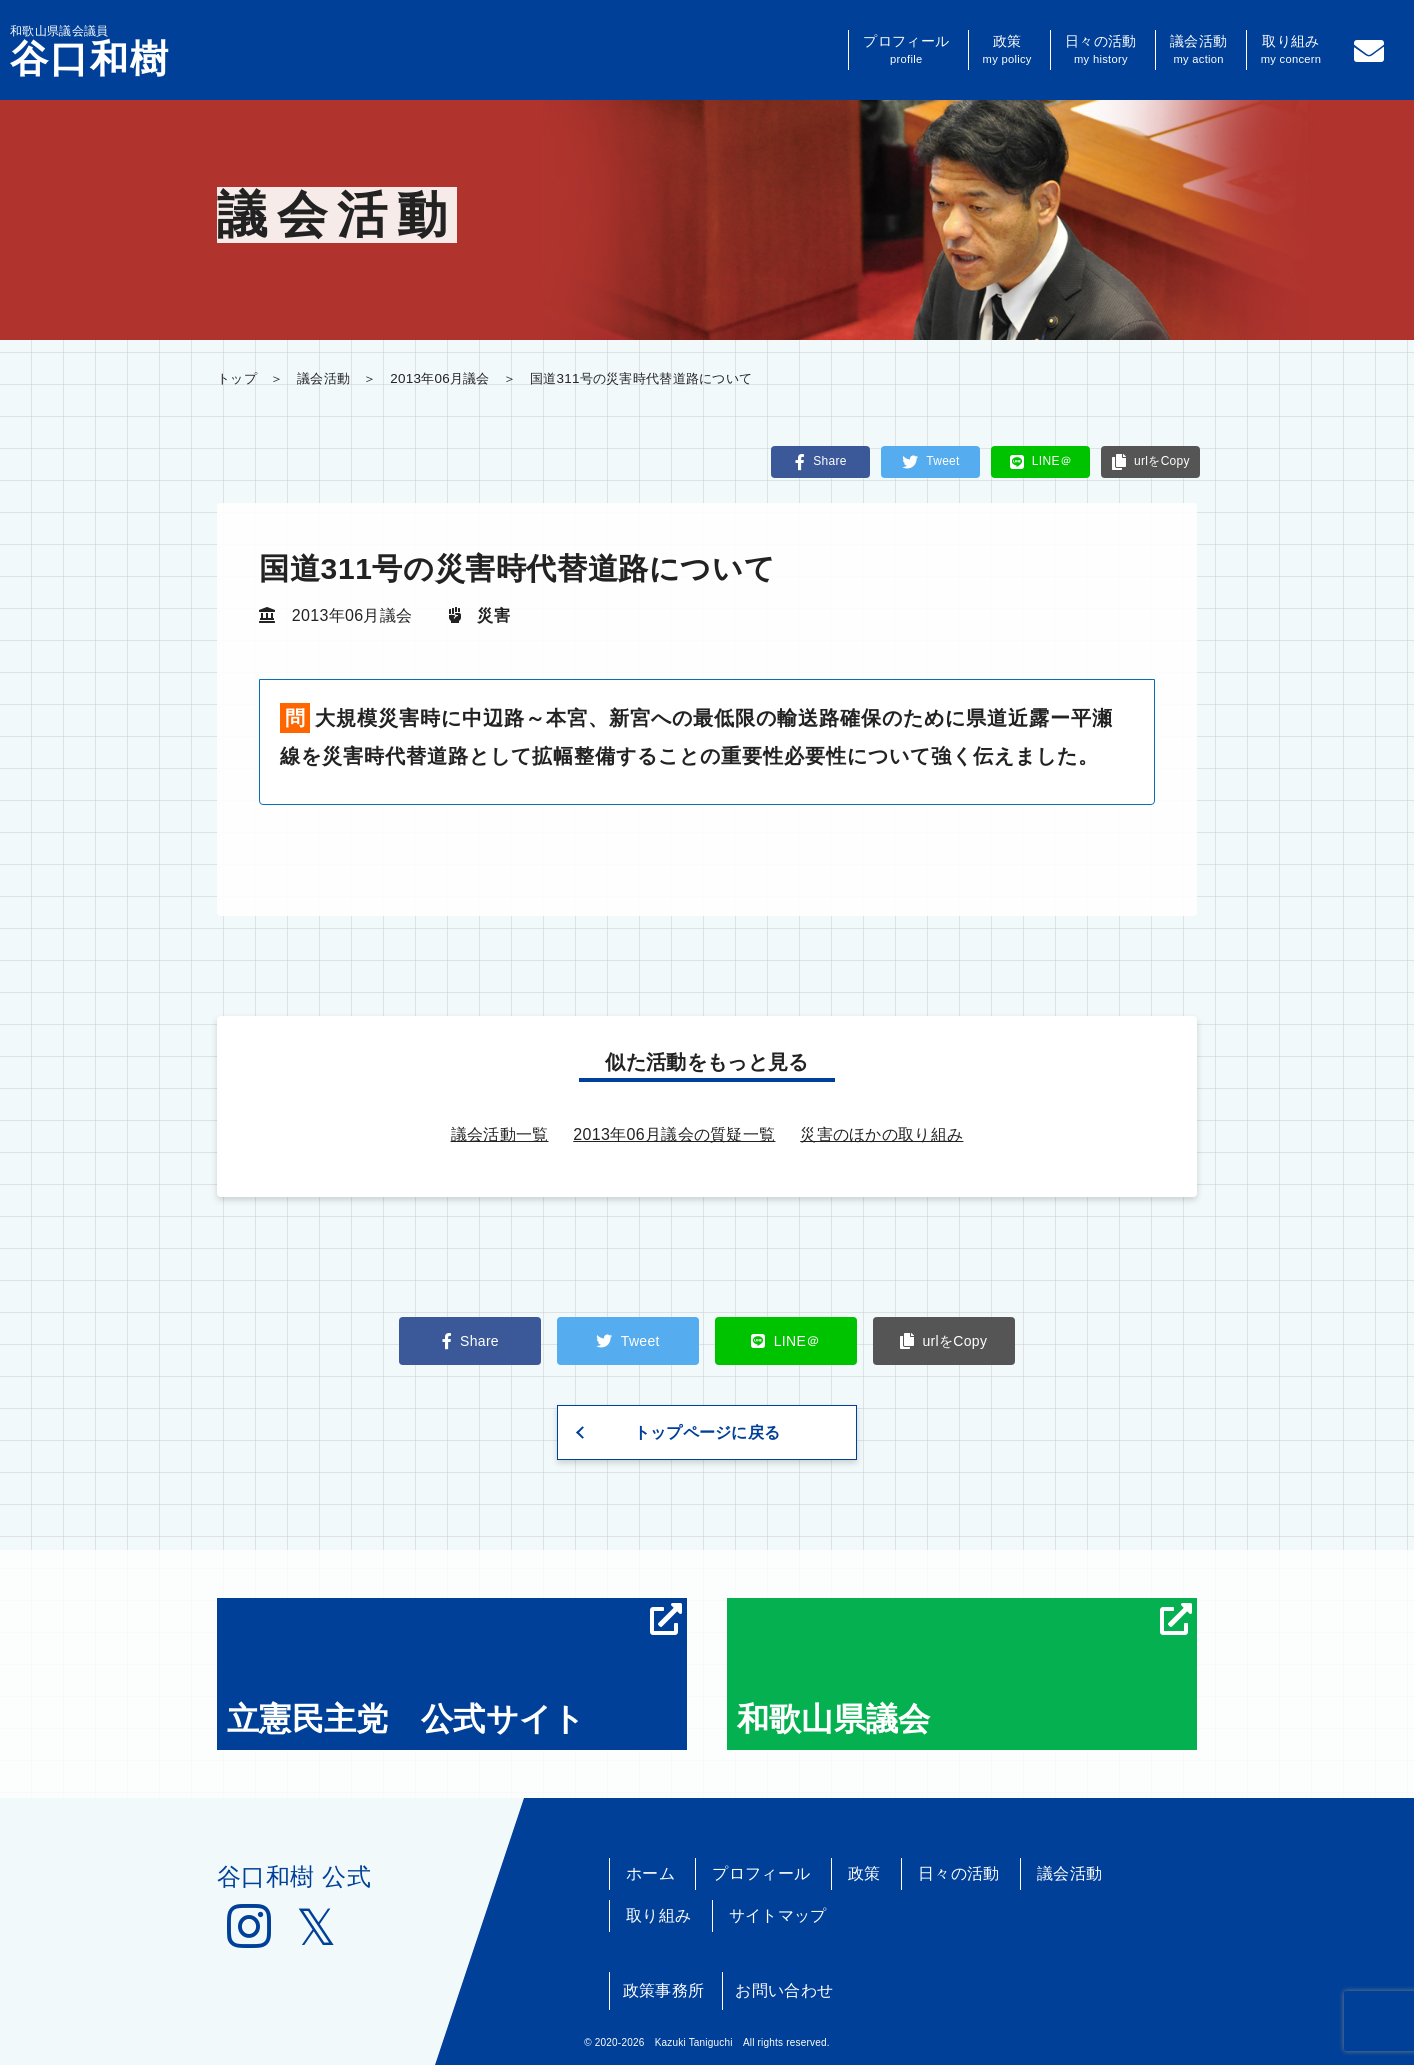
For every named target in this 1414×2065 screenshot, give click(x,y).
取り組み (1291, 50)
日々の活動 (1100, 50)
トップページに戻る (707, 1432)
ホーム (650, 1873)
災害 (493, 615)
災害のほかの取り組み (881, 1134)
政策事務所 (664, 1990)
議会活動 (1198, 50)
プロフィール (906, 50)
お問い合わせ (784, 1990)
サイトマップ (778, 1915)
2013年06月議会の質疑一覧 (674, 1134)
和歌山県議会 (964, 1670)
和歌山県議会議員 (90, 51)
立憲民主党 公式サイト (454, 1670)
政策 (1007, 50)
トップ (237, 378)
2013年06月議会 (440, 378)
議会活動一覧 (500, 1134)
